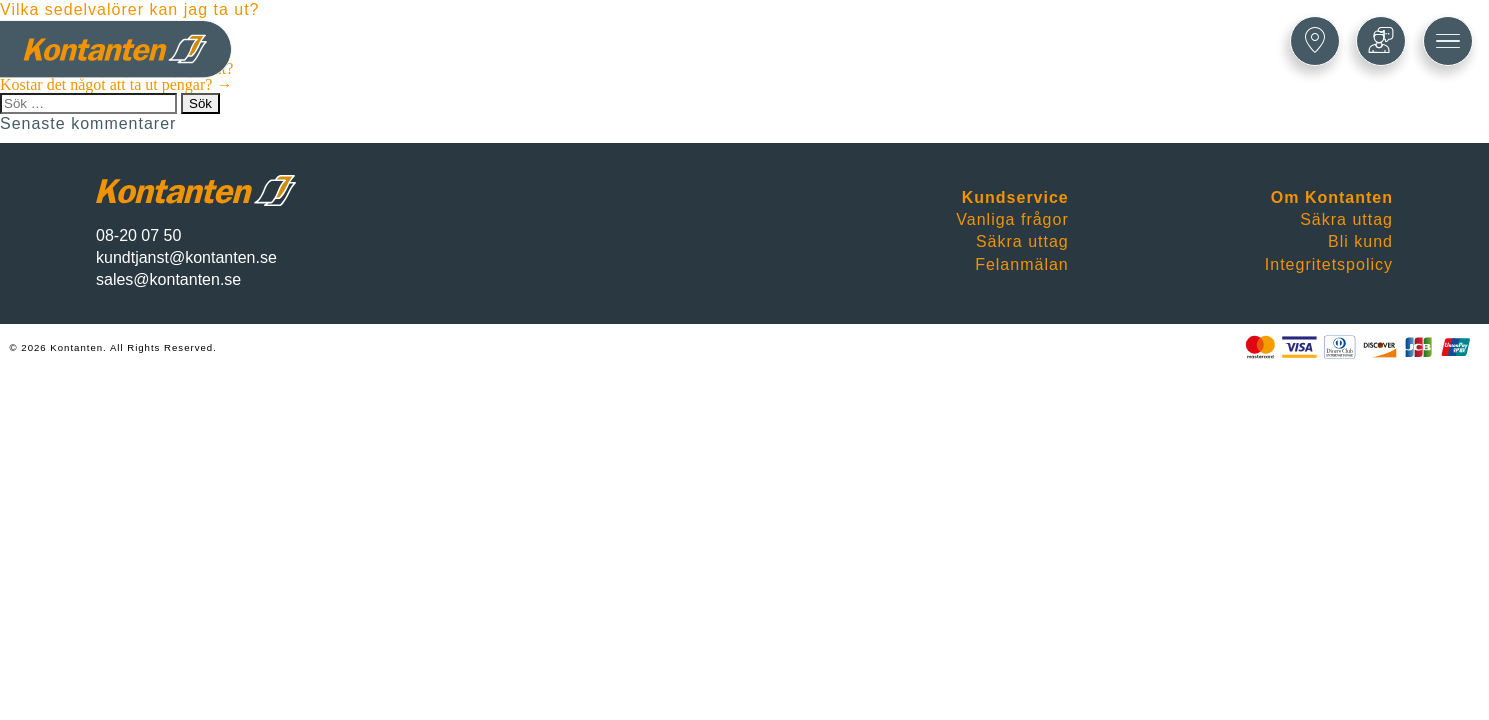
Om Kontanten (1332, 197)
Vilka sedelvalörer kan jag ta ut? (130, 9)
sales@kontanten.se (168, 279)
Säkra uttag (1022, 241)
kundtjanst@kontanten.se (186, 257)
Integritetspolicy (1329, 264)
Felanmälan (1022, 264)
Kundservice (1015, 197)
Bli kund (1360, 241)
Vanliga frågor (1012, 219)
